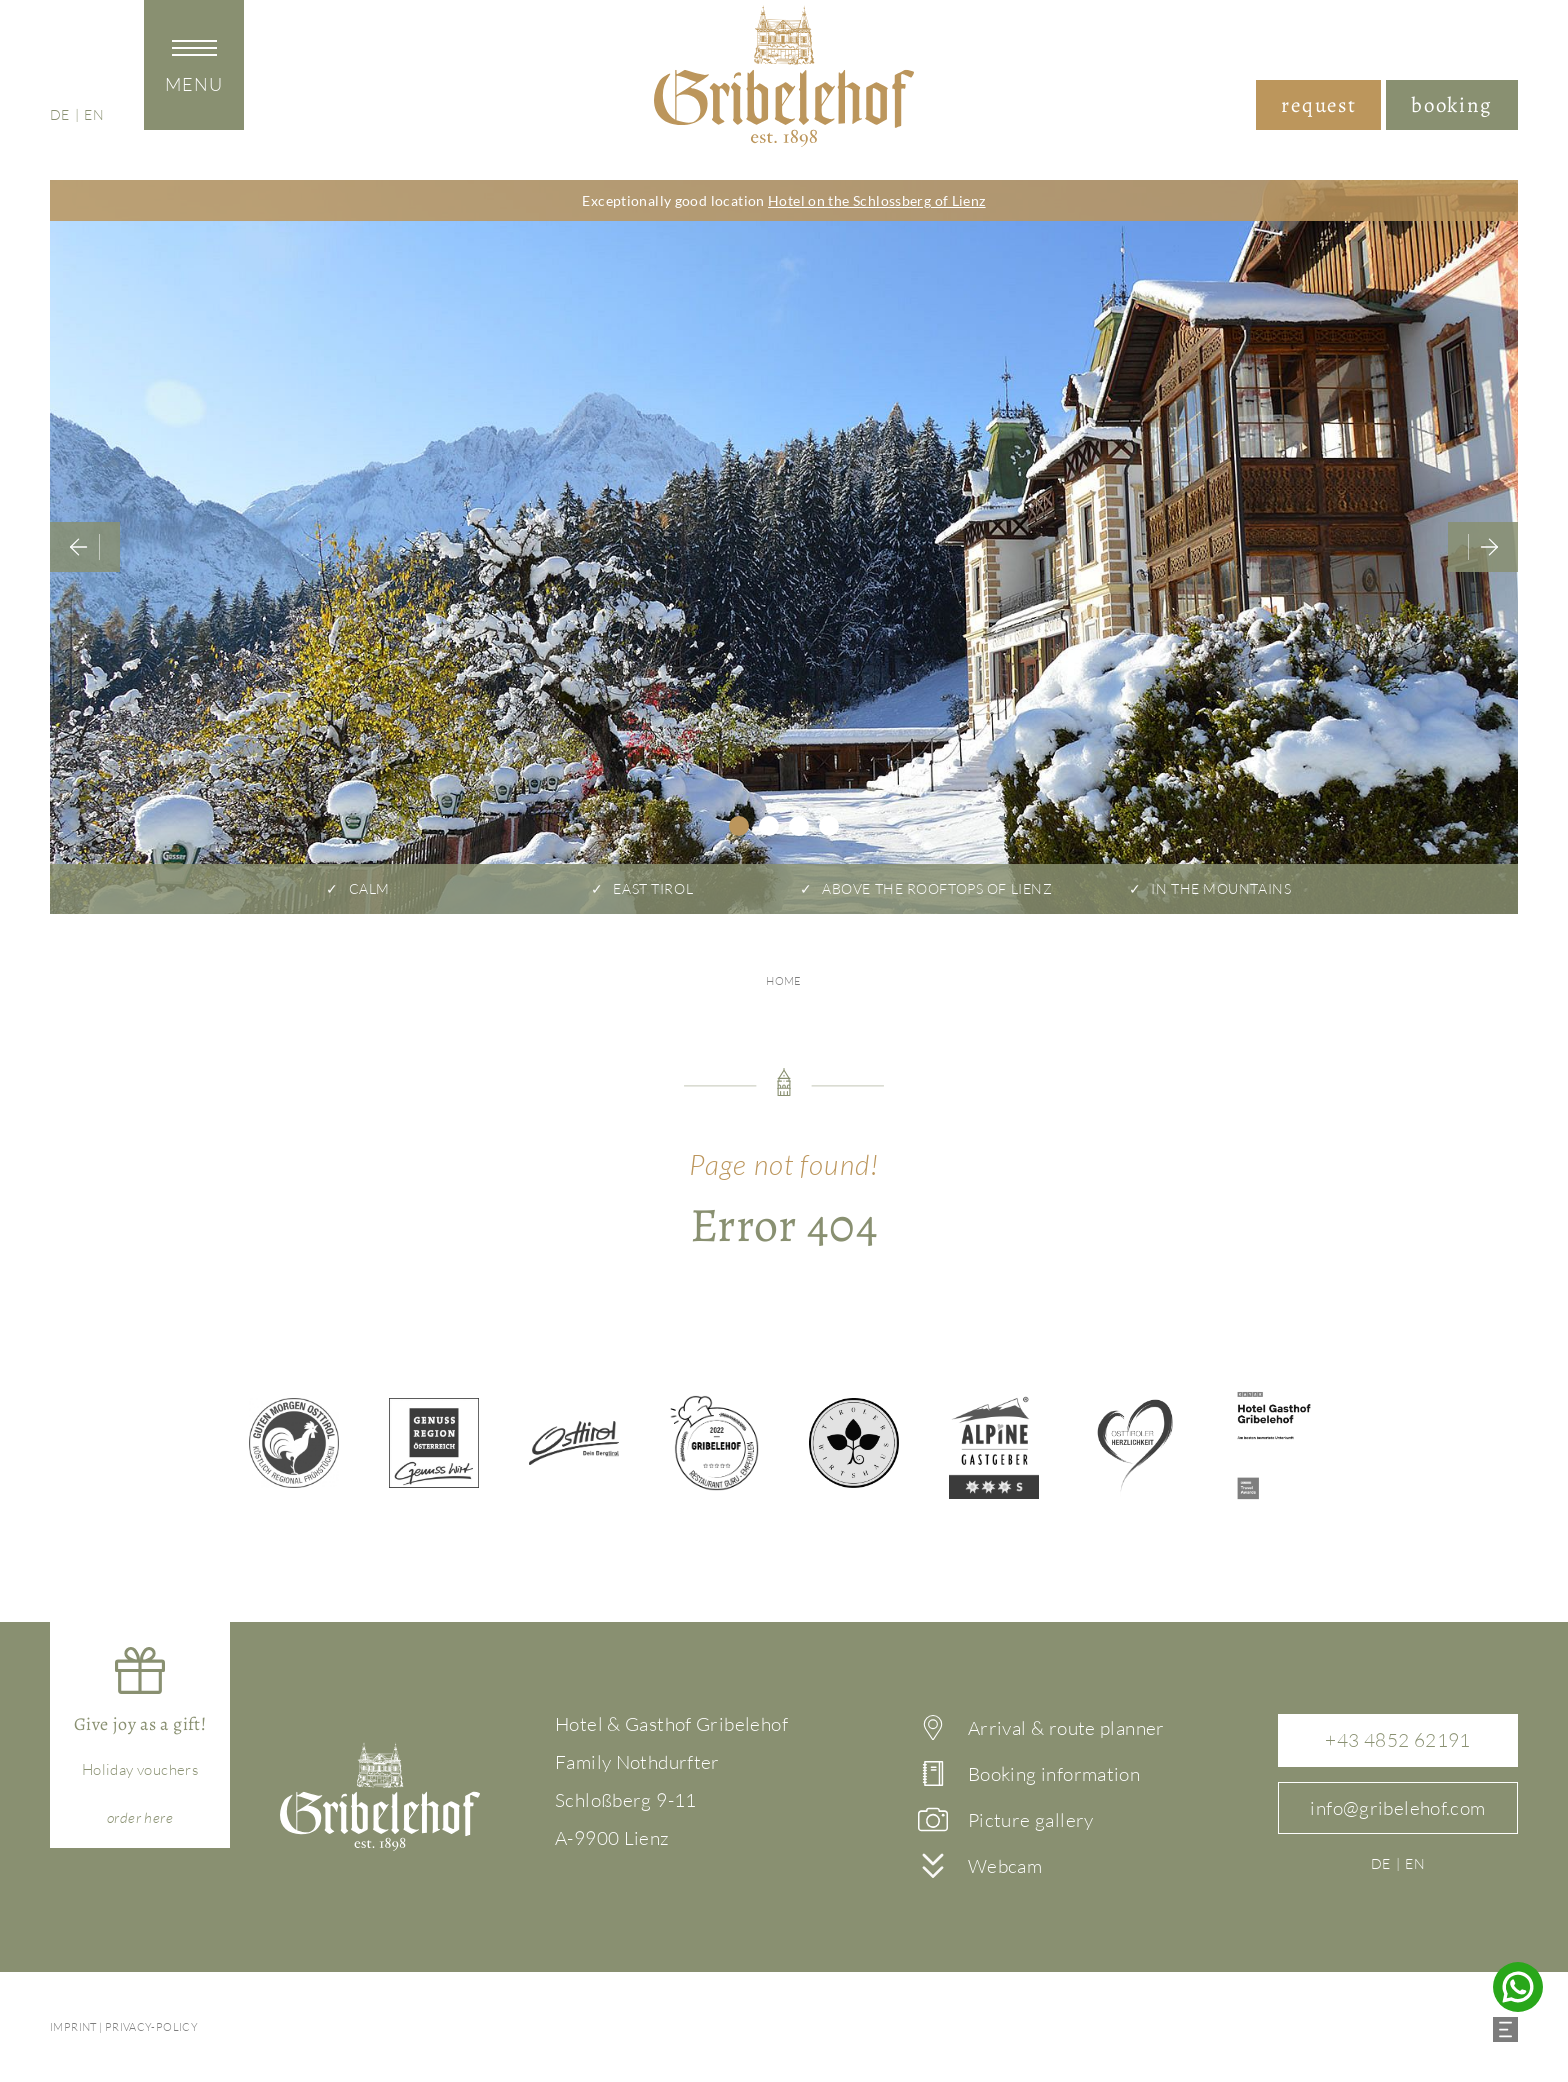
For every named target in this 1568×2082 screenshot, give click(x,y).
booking (1452, 104)
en (94, 113)
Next (1483, 547)
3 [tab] (799, 826)
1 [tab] (739, 826)
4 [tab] (829, 826)
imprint (73, 2027)
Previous (85, 547)
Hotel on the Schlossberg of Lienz (877, 200)
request (1318, 104)
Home (784, 981)
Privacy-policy (151, 2027)
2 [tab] (769, 826)
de (60, 113)
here (140, 1817)
